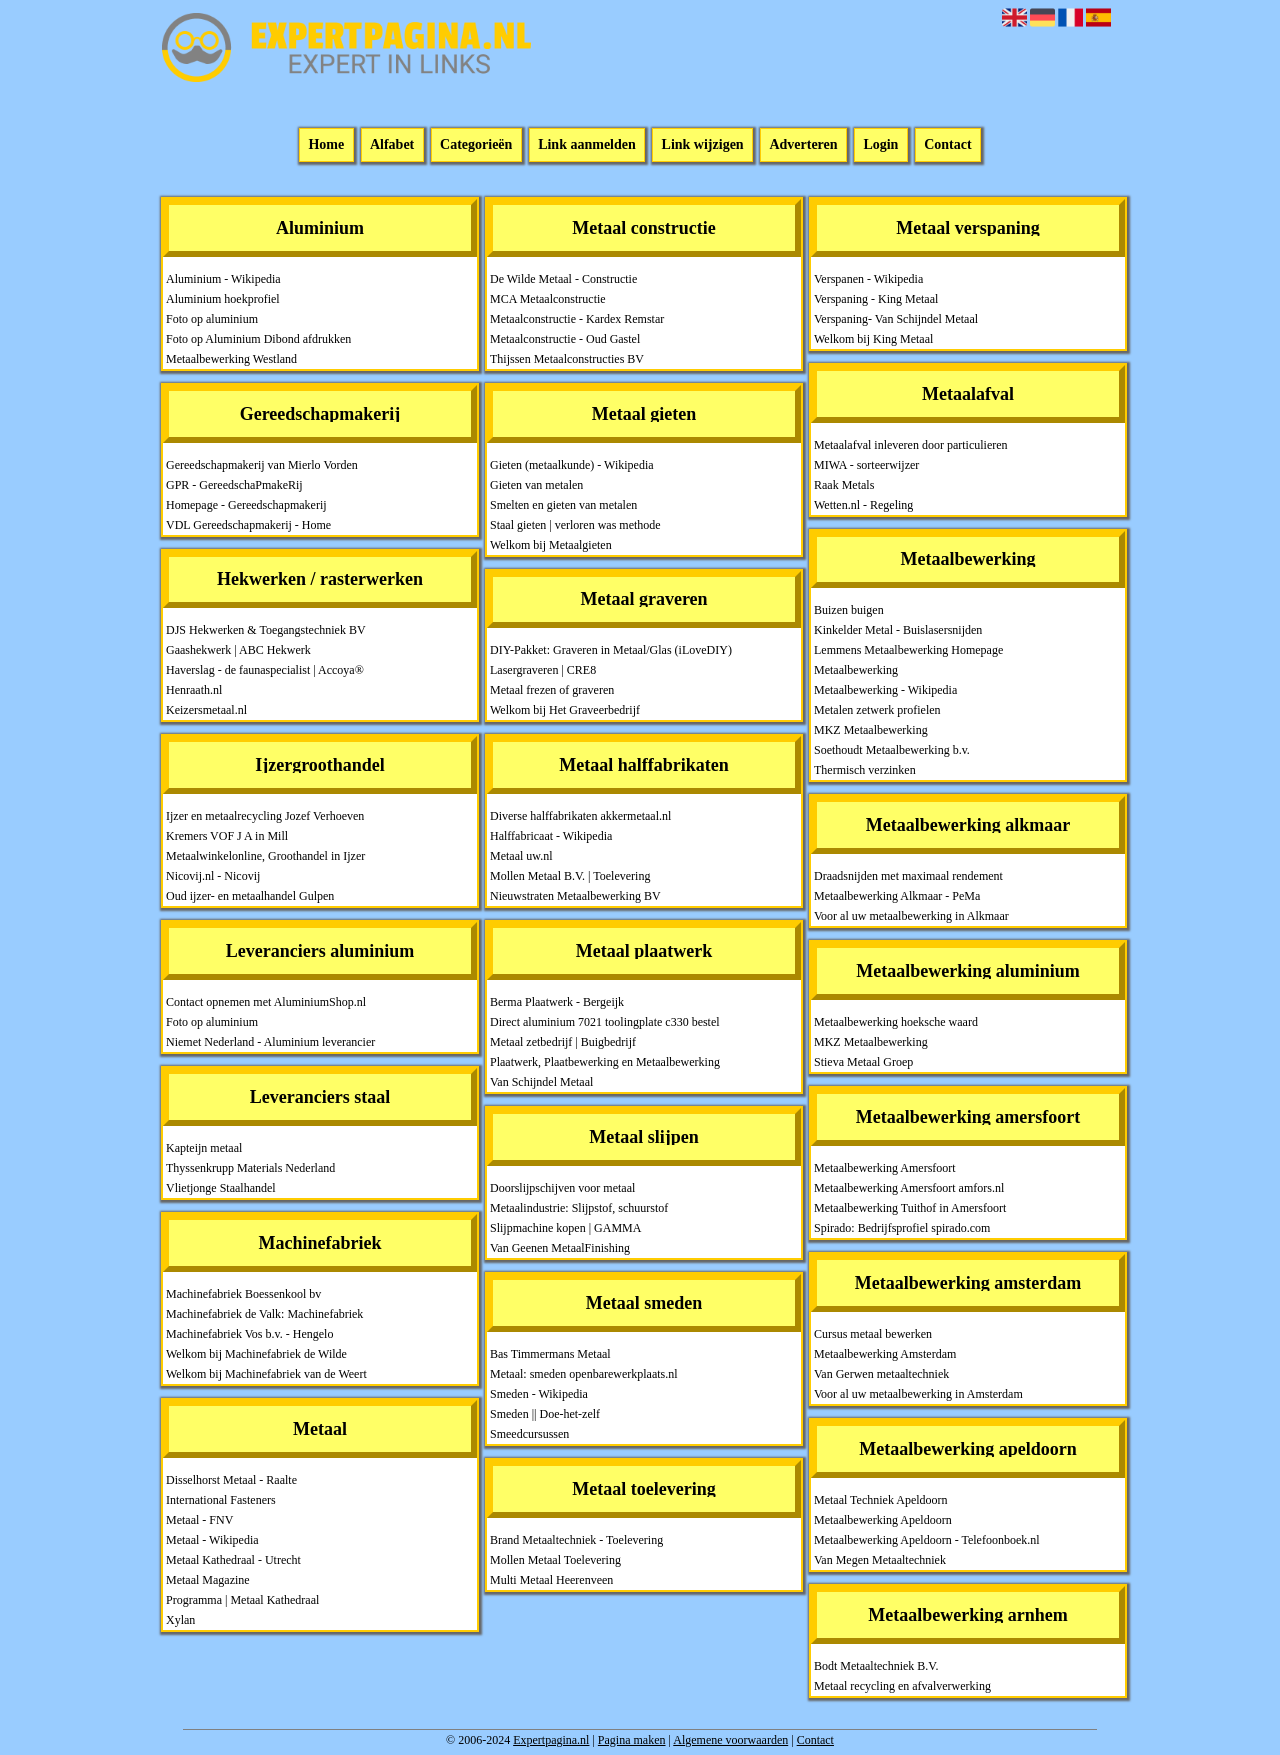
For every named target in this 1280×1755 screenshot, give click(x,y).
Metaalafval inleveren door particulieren (911, 445)
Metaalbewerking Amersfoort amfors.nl (909, 1188)
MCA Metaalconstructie (548, 299)
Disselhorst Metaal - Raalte (231, 1480)
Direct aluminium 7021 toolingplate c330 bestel (605, 1022)
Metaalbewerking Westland (231, 359)
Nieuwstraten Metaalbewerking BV (575, 896)
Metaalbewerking (856, 670)
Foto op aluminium (212, 319)
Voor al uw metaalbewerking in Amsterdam (918, 1394)
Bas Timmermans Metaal (550, 1354)
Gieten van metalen (536, 485)
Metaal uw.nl (521, 856)
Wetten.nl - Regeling (863, 505)
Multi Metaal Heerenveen (551, 1580)
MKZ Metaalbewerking (871, 730)
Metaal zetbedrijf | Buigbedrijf (563, 1042)
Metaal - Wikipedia (212, 1540)
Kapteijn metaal (204, 1148)
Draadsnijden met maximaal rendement (908, 876)
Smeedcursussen (529, 1434)
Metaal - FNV (199, 1520)
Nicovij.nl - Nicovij (213, 876)
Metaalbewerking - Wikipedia (885, 690)
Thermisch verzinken (865, 770)
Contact (947, 145)
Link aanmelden (587, 145)
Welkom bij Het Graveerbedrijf (565, 710)
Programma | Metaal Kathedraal (242, 1600)
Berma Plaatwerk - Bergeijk (557, 1002)
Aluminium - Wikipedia (223, 279)
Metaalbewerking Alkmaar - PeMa (897, 896)
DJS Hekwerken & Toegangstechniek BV (266, 630)
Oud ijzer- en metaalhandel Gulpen (250, 896)
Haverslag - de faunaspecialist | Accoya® (265, 670)
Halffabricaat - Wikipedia (551, 836)
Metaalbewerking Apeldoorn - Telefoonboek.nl (927, 1540)
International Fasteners (221, 1500)
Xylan (180, 1620)
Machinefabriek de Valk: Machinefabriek (264, 1314)
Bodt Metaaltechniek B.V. (876, 1666)
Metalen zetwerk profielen (877, 710)
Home (326, 145)
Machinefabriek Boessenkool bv (243, 1294)
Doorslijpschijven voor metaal (562, 1188)
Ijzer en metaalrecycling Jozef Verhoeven (265, 816)
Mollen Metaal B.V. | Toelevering (570, 876)
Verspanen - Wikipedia (868, 279)
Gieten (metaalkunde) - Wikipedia (572, 465)
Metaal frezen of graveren (552, 690)
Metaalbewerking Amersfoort (885, 1168)
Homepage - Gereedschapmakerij (246, 505)
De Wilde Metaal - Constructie (563, 279)
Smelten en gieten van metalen (563, 505)
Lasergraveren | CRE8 (543, 670)
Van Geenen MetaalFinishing (560, 1248)
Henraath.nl (194, 690)
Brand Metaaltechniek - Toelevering (576, 1540)
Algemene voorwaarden (730, 1740)
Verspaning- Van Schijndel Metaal (896, 319)
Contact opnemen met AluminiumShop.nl (266, 1002)
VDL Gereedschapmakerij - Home (248, 525)
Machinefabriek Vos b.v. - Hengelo (249, 1334)
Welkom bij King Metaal (873, 339)
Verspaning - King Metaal (876, 299)
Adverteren (803, 145)
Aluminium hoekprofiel (223, 299)
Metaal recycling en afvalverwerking (902, 1686)
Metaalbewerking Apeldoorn (883, 1520)
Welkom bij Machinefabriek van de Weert (266, 1374)
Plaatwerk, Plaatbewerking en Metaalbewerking (605, 1062)
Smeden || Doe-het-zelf (545, 1414)
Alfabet (392, 145)
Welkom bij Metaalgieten (551, 545)
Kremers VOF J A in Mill (227, 836)
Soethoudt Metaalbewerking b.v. (892, 750)
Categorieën (476, 145)
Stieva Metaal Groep (863, 1062)
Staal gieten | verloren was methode (575, 525)
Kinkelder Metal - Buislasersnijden (898, 630)
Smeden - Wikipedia (539, 1394)
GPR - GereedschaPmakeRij (234, 485)
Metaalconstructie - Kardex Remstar (577, 319)
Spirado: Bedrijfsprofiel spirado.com (902, 1228)
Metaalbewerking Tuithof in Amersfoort (910, 1208)
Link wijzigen (703, 145)
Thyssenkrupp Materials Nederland (250, 1168)
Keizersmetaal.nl (206, 710)
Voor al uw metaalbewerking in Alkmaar (911, 916)
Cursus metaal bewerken (873, 1334)
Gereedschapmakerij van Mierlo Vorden (262, 465)
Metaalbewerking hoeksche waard (896, 1022)
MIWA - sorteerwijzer (866, 465)
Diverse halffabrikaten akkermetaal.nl (580, 816)
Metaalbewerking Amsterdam (885, 1354)
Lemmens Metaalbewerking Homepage (908, 650)
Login (880, 145)
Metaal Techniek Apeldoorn (881, 1500)
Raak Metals (844, 485)
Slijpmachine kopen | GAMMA (565, 1228)
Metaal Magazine (208, 1580)
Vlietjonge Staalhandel (221, 1188)
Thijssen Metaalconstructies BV (567, 359)
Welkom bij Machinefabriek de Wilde (256, 1354)
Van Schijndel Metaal (541, 1082)
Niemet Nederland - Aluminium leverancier (270, 1042)
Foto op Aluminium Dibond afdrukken (258, 339)
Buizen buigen (849, 610)
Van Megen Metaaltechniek (880, 1560)
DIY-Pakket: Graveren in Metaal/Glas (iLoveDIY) (611, 650)
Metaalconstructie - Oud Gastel (565, 339)
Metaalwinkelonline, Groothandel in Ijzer (265, 856)
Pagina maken (632, 1740)
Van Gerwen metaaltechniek (881, 1374)
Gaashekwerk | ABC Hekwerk (238, 650)
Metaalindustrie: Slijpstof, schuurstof (579, 1208)
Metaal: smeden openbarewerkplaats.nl (584, 1374)
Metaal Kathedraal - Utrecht (233, 1560)
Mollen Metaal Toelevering (555, 1560)
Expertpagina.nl (551, 1740)
